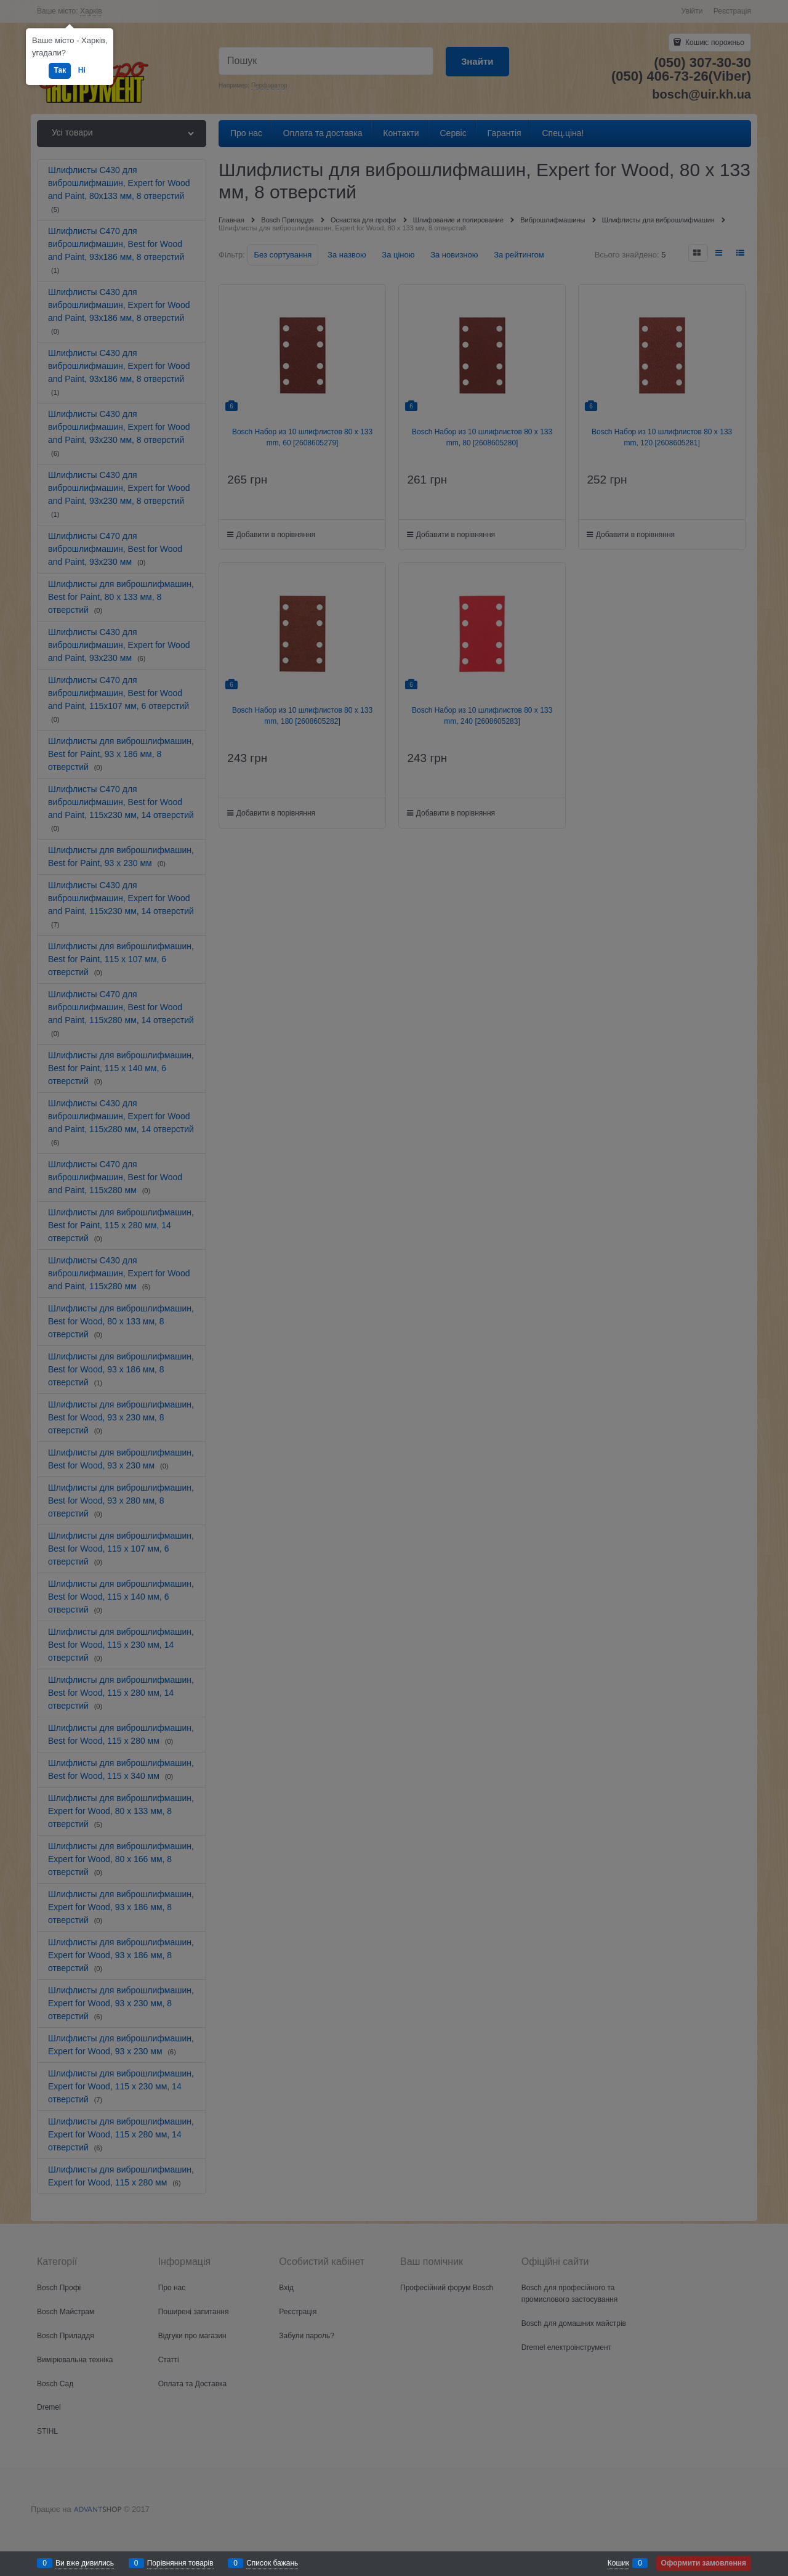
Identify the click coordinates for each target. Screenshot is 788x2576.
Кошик (618, 2563)
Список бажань (272, 2563)
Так (60, 70)
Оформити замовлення (703, 2563)
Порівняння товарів (180, 2563)
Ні (82, 70)
